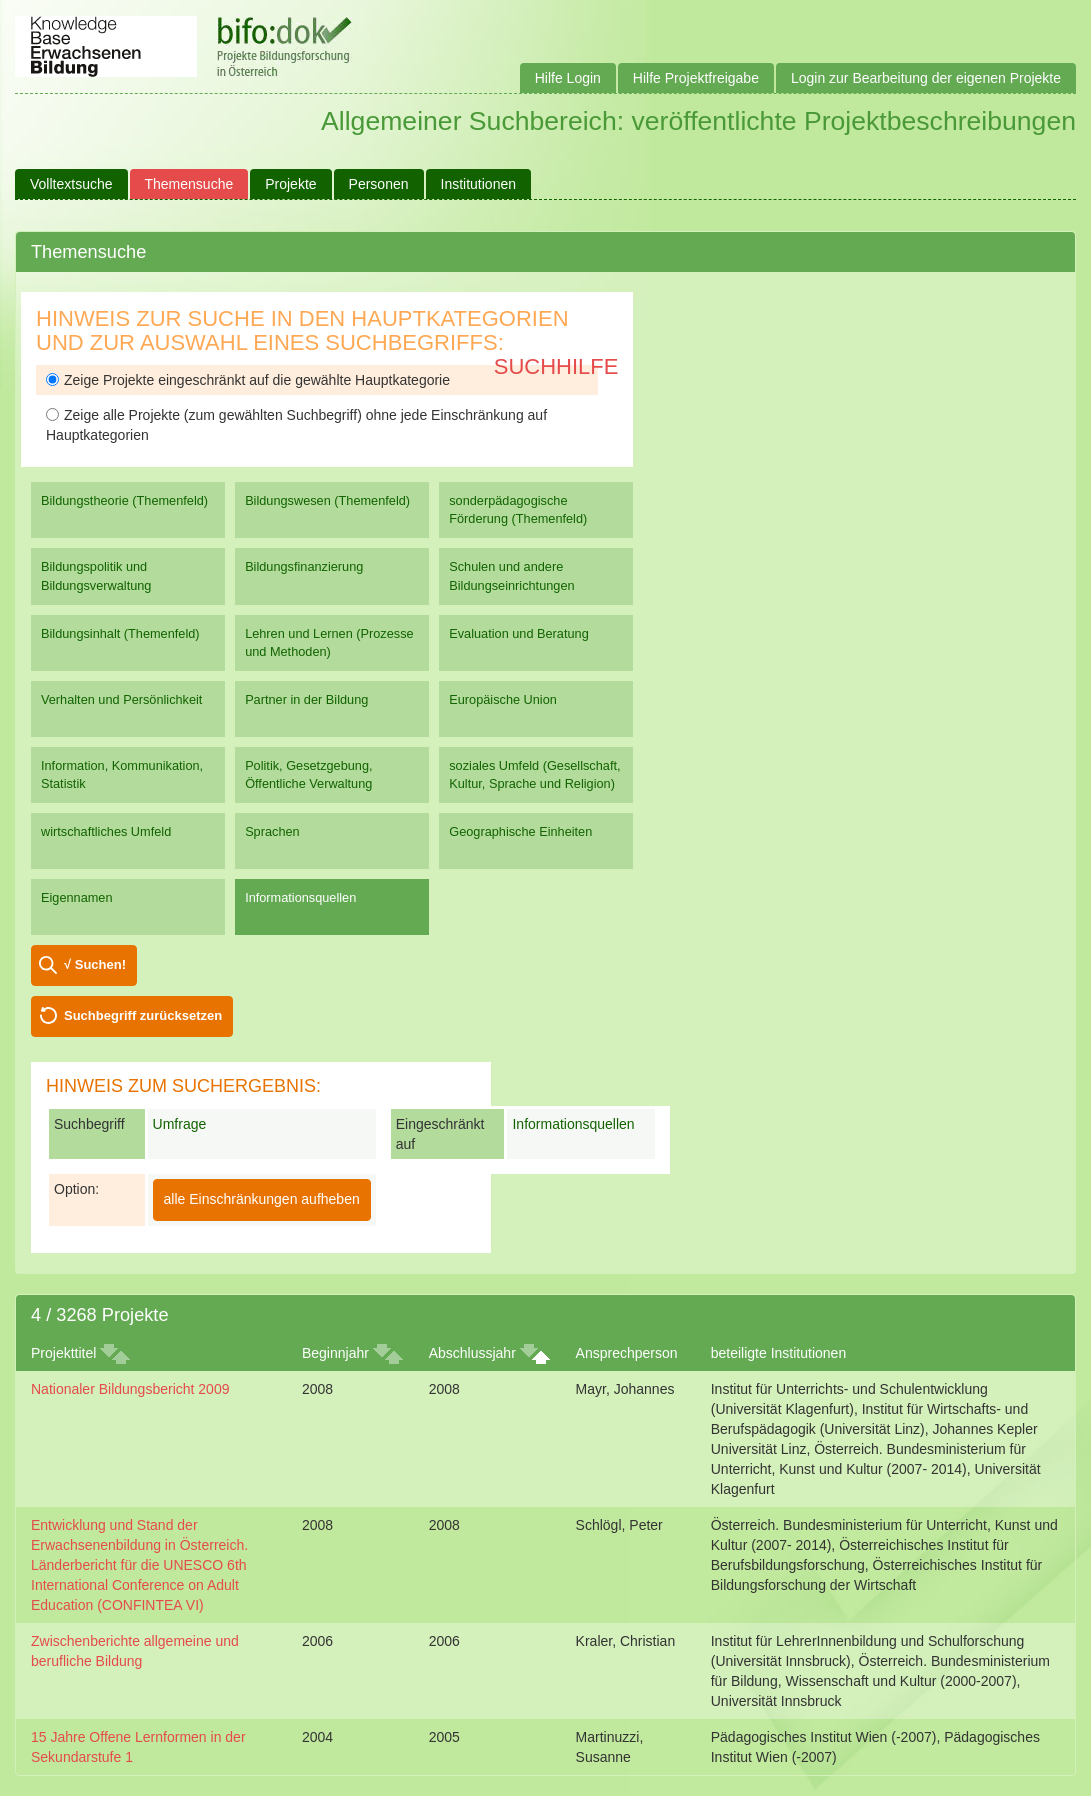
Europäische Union (503, 699)
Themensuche (189, 184)
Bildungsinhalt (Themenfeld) (120, 633)
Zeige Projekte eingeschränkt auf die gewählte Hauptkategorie (248, 380)
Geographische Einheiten (520, 831)
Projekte (290, 184)
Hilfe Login (568, 78)
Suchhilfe (556, 366)
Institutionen (479, 184)
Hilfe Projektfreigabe (696, 78)
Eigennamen (77, 897)
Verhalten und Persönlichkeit (121, 699)
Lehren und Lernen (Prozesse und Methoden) (329, 642)
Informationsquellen (300, 897)
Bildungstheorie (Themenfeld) (124, 500)
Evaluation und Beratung (518, 633)
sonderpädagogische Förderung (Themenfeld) (518, 509)
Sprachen (272, 831)
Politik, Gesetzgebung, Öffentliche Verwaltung (308, 774)
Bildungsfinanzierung (304, 566)
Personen (379, 184)
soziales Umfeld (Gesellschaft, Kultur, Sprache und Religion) (534, 774)
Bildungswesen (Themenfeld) (327, 500)
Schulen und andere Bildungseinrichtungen (511, 575)
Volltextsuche (71, 184)
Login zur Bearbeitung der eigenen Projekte (926, 78)
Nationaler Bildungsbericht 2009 (130, 1389)
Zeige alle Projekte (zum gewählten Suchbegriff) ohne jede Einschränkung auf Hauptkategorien (296, 425)
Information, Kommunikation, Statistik (122, 774)
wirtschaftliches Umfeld (106, 831)
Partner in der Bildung (306, 699)
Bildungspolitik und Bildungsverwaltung (96, 575)
